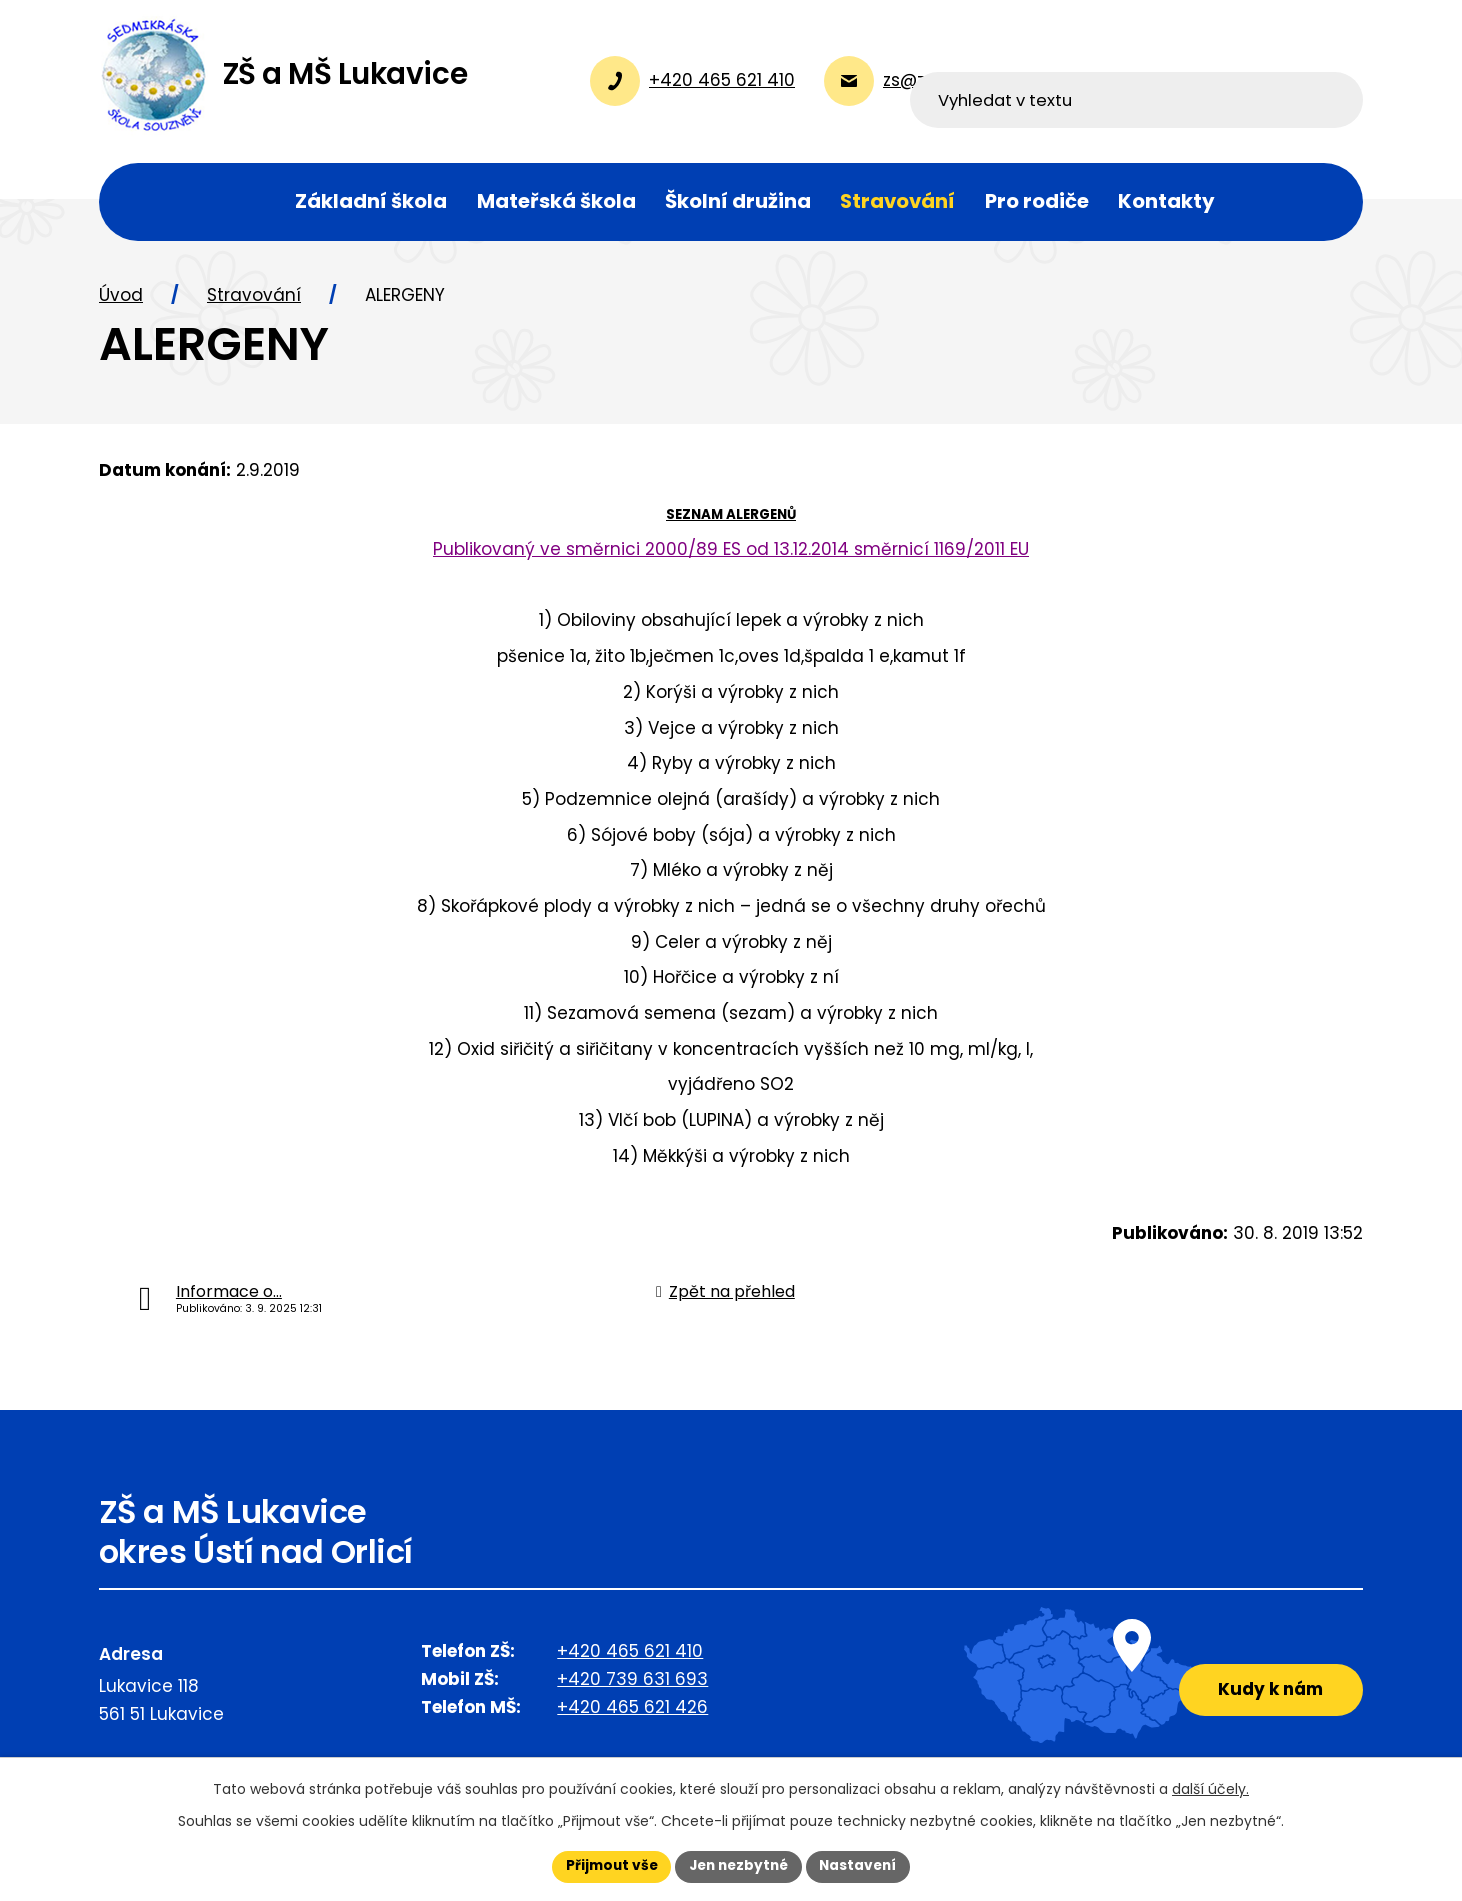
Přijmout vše (606, 1866)
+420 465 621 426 (632, 1715)
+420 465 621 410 (630, 1659)
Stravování (254, 303)
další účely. (1210, 1788)
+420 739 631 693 (632, 1687)
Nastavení (863, 1866)
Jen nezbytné (738, 1866)
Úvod (121, 303)
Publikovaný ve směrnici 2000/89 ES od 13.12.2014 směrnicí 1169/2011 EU (731, 556)
